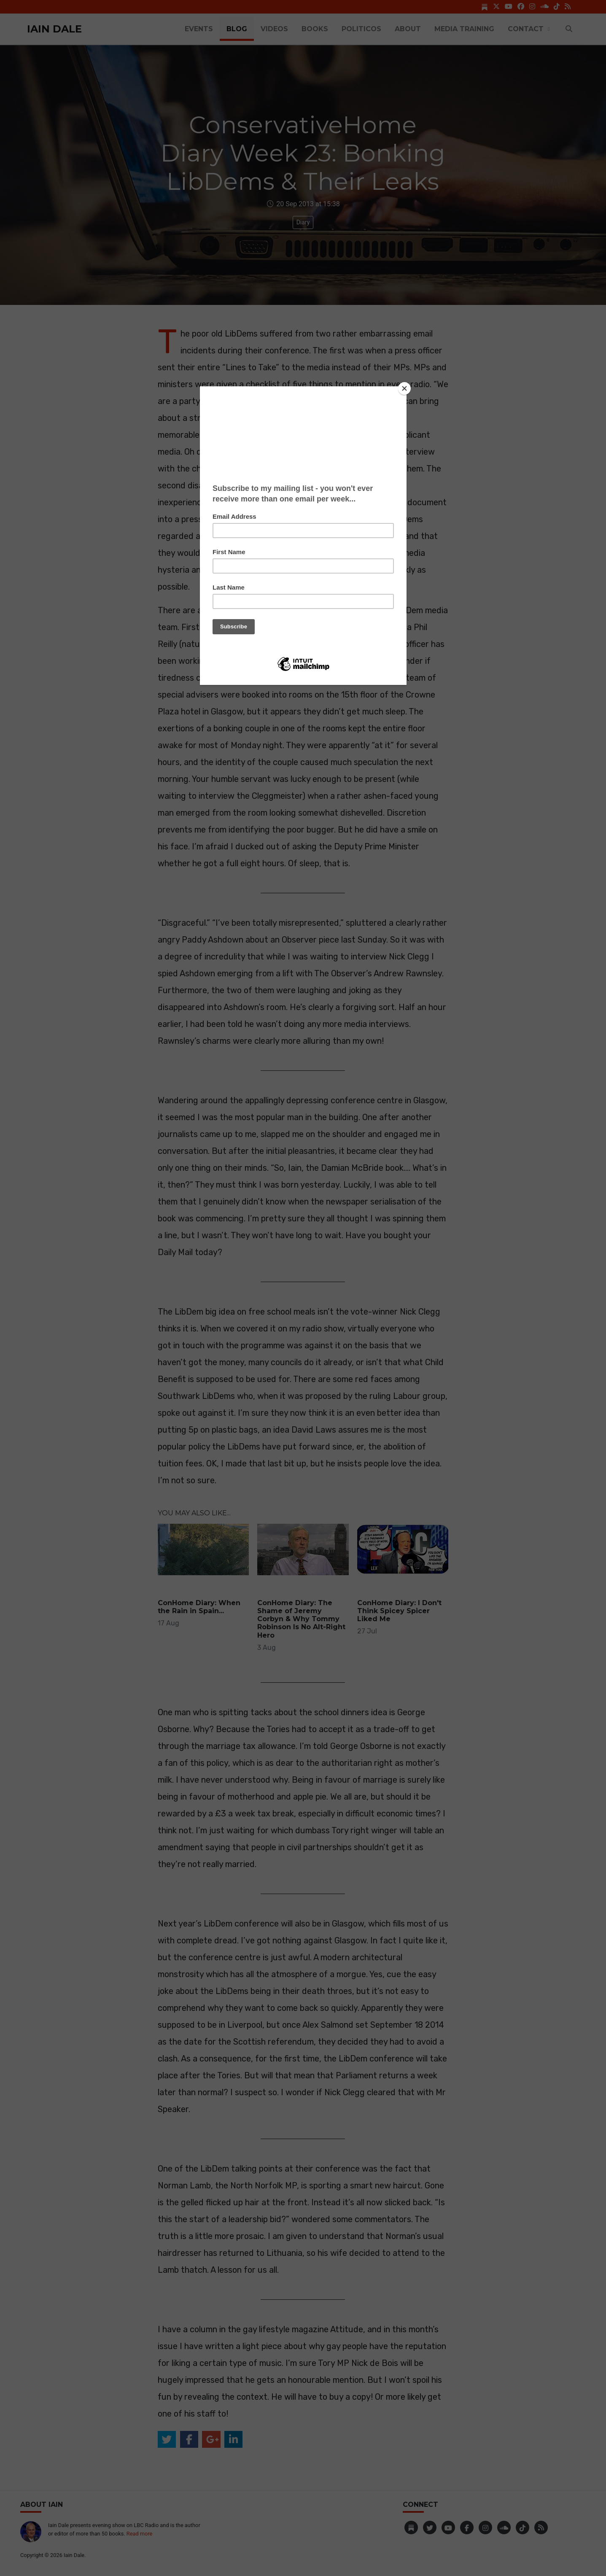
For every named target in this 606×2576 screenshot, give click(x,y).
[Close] (404, 388)
